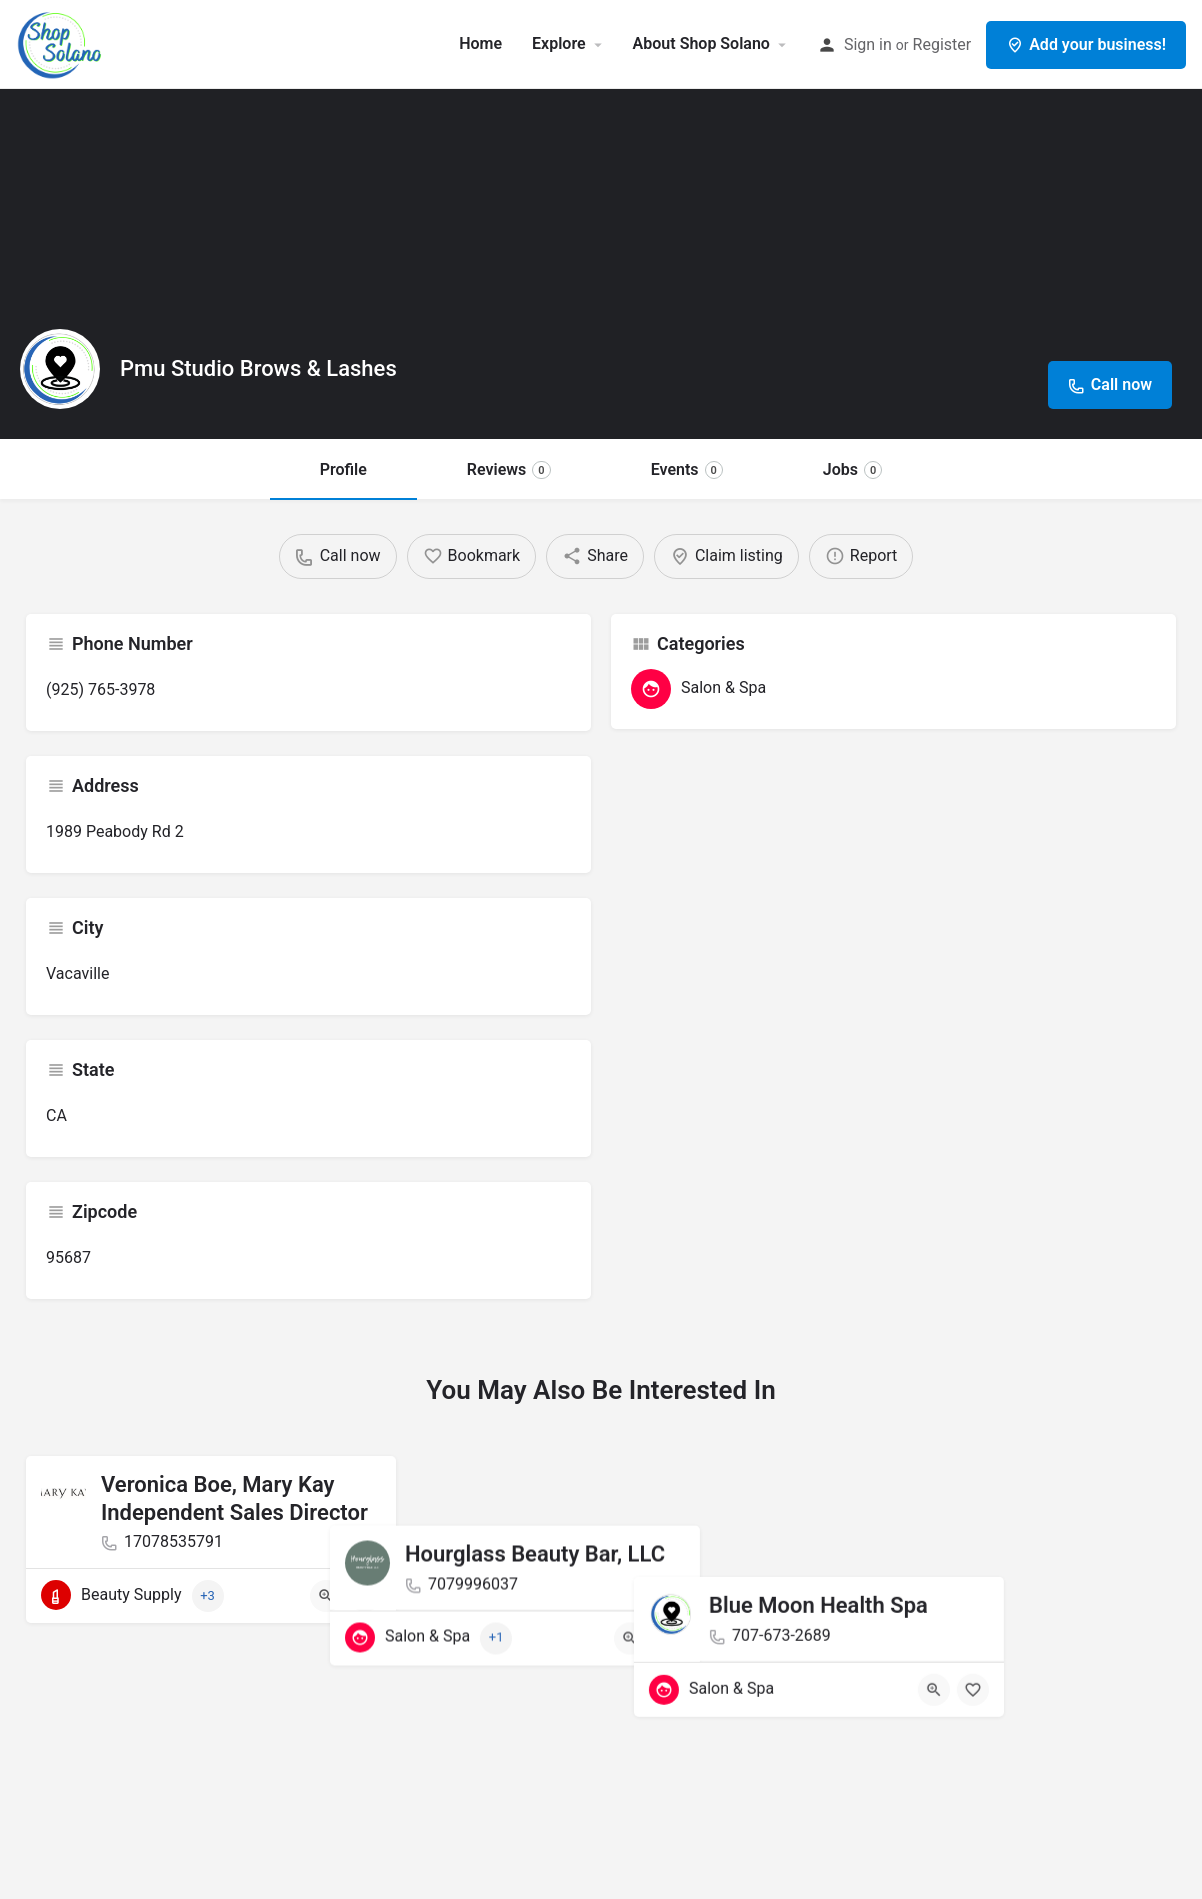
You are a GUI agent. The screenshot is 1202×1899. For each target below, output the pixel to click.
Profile (343, 469)
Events (687, 469)
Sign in (868, 44)
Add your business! (1086, 44)
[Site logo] (62, 42)
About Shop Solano (701, 43)
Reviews (509, 469)
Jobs (853, 469)
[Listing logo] (60, 369)
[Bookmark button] (365, 1596)
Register (942, 44)
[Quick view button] (326, 1596)
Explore (559, 43)
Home (480, 43)
